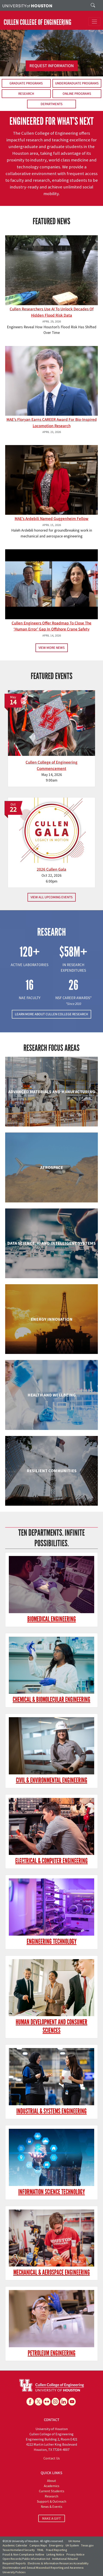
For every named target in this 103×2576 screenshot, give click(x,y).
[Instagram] (55, 2401)
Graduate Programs (26, 83)
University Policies (14, 2572)
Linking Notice (55, 2554)
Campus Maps (38, 2545)
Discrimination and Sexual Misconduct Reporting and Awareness (43, 2568)
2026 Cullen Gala (51, 869)
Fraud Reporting (56, 2550)
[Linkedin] (63, 2401)
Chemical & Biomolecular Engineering (51, 1699)
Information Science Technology (51, 2192)
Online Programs (77, 93)
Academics (51, 2486)
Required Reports (14, 2563)
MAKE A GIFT (51, 2518)
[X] (38, 2401)
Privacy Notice (75, 2554)
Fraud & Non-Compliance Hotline (23, 2554)
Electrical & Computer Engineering (51, 1861)
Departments (52, 104)
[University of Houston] (27, 5)
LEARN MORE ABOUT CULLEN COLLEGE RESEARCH (51, 1014)
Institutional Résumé (65, 2559)
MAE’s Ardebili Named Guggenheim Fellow (51, 519)
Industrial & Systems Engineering (51, 2111)
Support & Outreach (51, 2501)
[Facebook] (30, 2401)
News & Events (51, 2506)
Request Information (51, 66)
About (51, 2480)
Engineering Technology (52, 1941)
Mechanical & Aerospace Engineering (51, 2272)
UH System (72, 2545)
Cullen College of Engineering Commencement (51, 765)
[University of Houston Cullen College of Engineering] (51, 2385)
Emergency (56, 2545)
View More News (51, 647)
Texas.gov (87, 2545)
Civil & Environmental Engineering (51, 1780)
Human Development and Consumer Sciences (51, 2026)
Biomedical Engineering (51, 1619)
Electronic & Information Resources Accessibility (58, 2563)
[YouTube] (72, 2401)
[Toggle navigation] (94, 21)
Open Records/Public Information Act (26, 2559)
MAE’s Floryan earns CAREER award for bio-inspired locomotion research (51, 423)
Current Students (51, 2491)
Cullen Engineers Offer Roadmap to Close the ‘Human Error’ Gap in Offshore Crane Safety (51, 626)
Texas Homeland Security (19, 2550)
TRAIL (40, 2550)
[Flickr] (47, 2401)
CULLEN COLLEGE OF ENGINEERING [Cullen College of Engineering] (37, 22)
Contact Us (51, 2458)
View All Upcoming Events (52, 897)
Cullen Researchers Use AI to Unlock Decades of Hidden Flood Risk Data (52, 312)
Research (26, 93)
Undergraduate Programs (77, 83)
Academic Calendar (15, 2545)
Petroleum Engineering (51, 2353)
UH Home (74, 2541)
